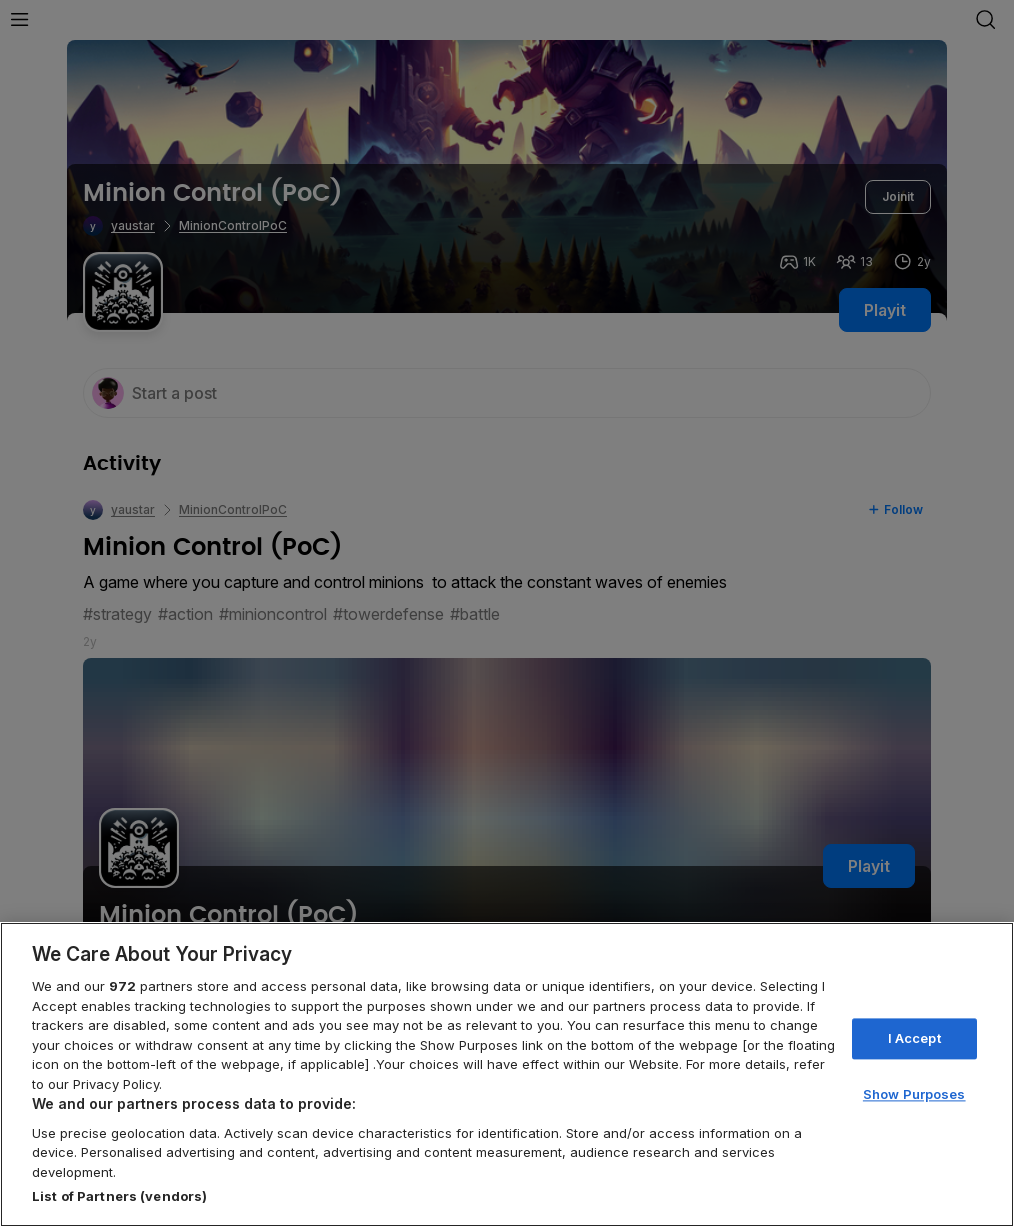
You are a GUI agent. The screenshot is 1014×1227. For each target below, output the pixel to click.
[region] (507, 1074)
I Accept (914, 1038)
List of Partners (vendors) (119, 1196)
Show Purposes (914, 1095)
